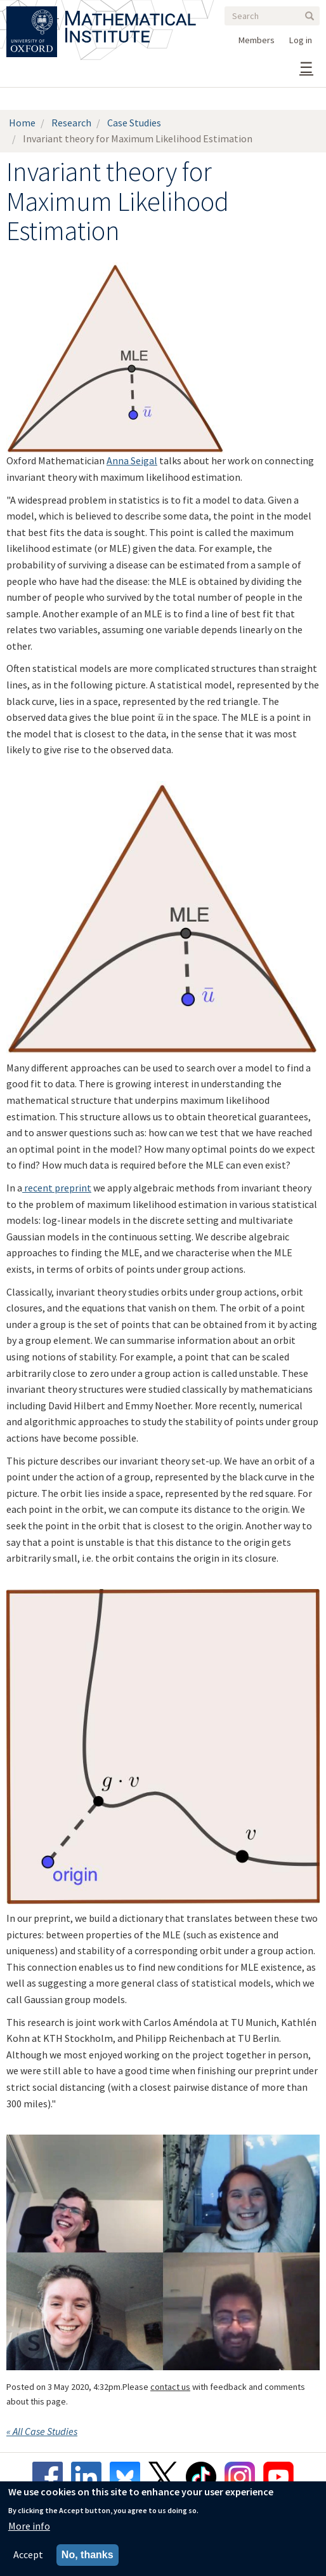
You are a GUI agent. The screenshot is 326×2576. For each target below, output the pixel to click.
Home (22, 122)
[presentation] (160, 717)
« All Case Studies (41, 2431)
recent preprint (56, 1187)
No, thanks (88, 2554)
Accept (28, 2554)
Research (71, 122)
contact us (170, 2386)
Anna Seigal (132, 460)
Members (256, 40)
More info (29, 2525)
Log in (300, 40)
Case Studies (134, 122)
